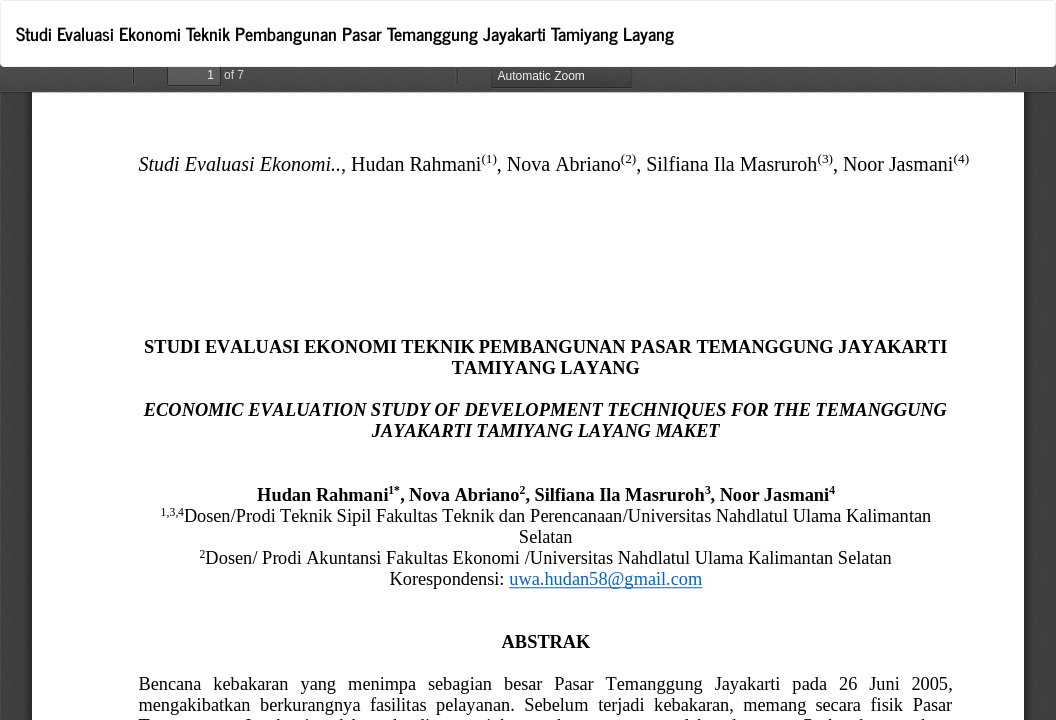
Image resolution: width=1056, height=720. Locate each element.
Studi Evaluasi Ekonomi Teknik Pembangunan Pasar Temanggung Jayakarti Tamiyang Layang (345, 33)
